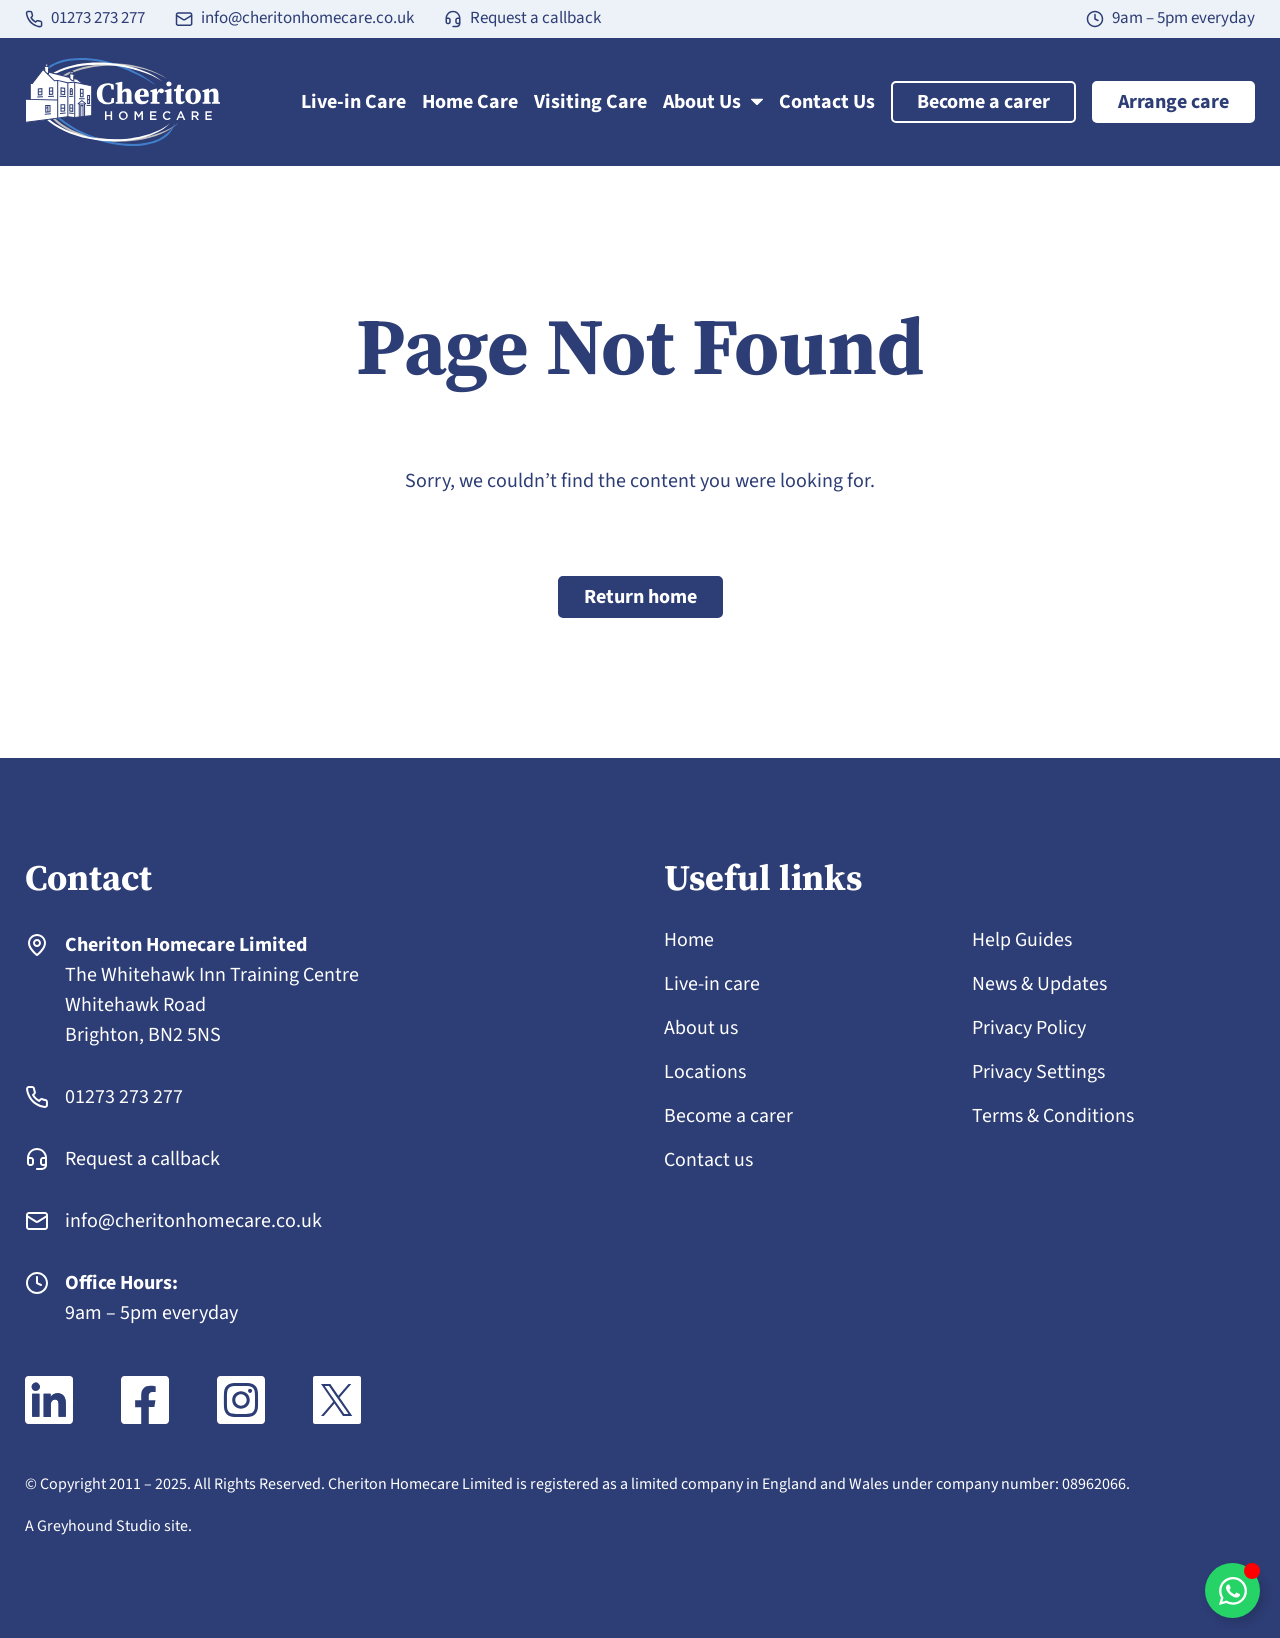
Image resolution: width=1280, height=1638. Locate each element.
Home (689, 940)
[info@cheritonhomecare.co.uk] (184, 19)
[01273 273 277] (34, 19)
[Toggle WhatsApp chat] (1232, 1590)
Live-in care (712, 984)
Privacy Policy (1029, 1028)
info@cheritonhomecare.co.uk (307, 18)
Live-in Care (353, 102)
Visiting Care (590, 102)
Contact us (708, 1160)
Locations (705, 1072)
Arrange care (1173, 102)
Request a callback (535, 18)
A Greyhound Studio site (106, 1526)
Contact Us (827, 102)
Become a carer (983, 102)
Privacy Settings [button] (1038, 1072)
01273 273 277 (98, 18)
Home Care (470, 102)
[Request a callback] (453, 19)
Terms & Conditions (1053, 1116)
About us (701, 1028)
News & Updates (1039, 984)
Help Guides (1022, 940)
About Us (713, 102)
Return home (640, 597)
